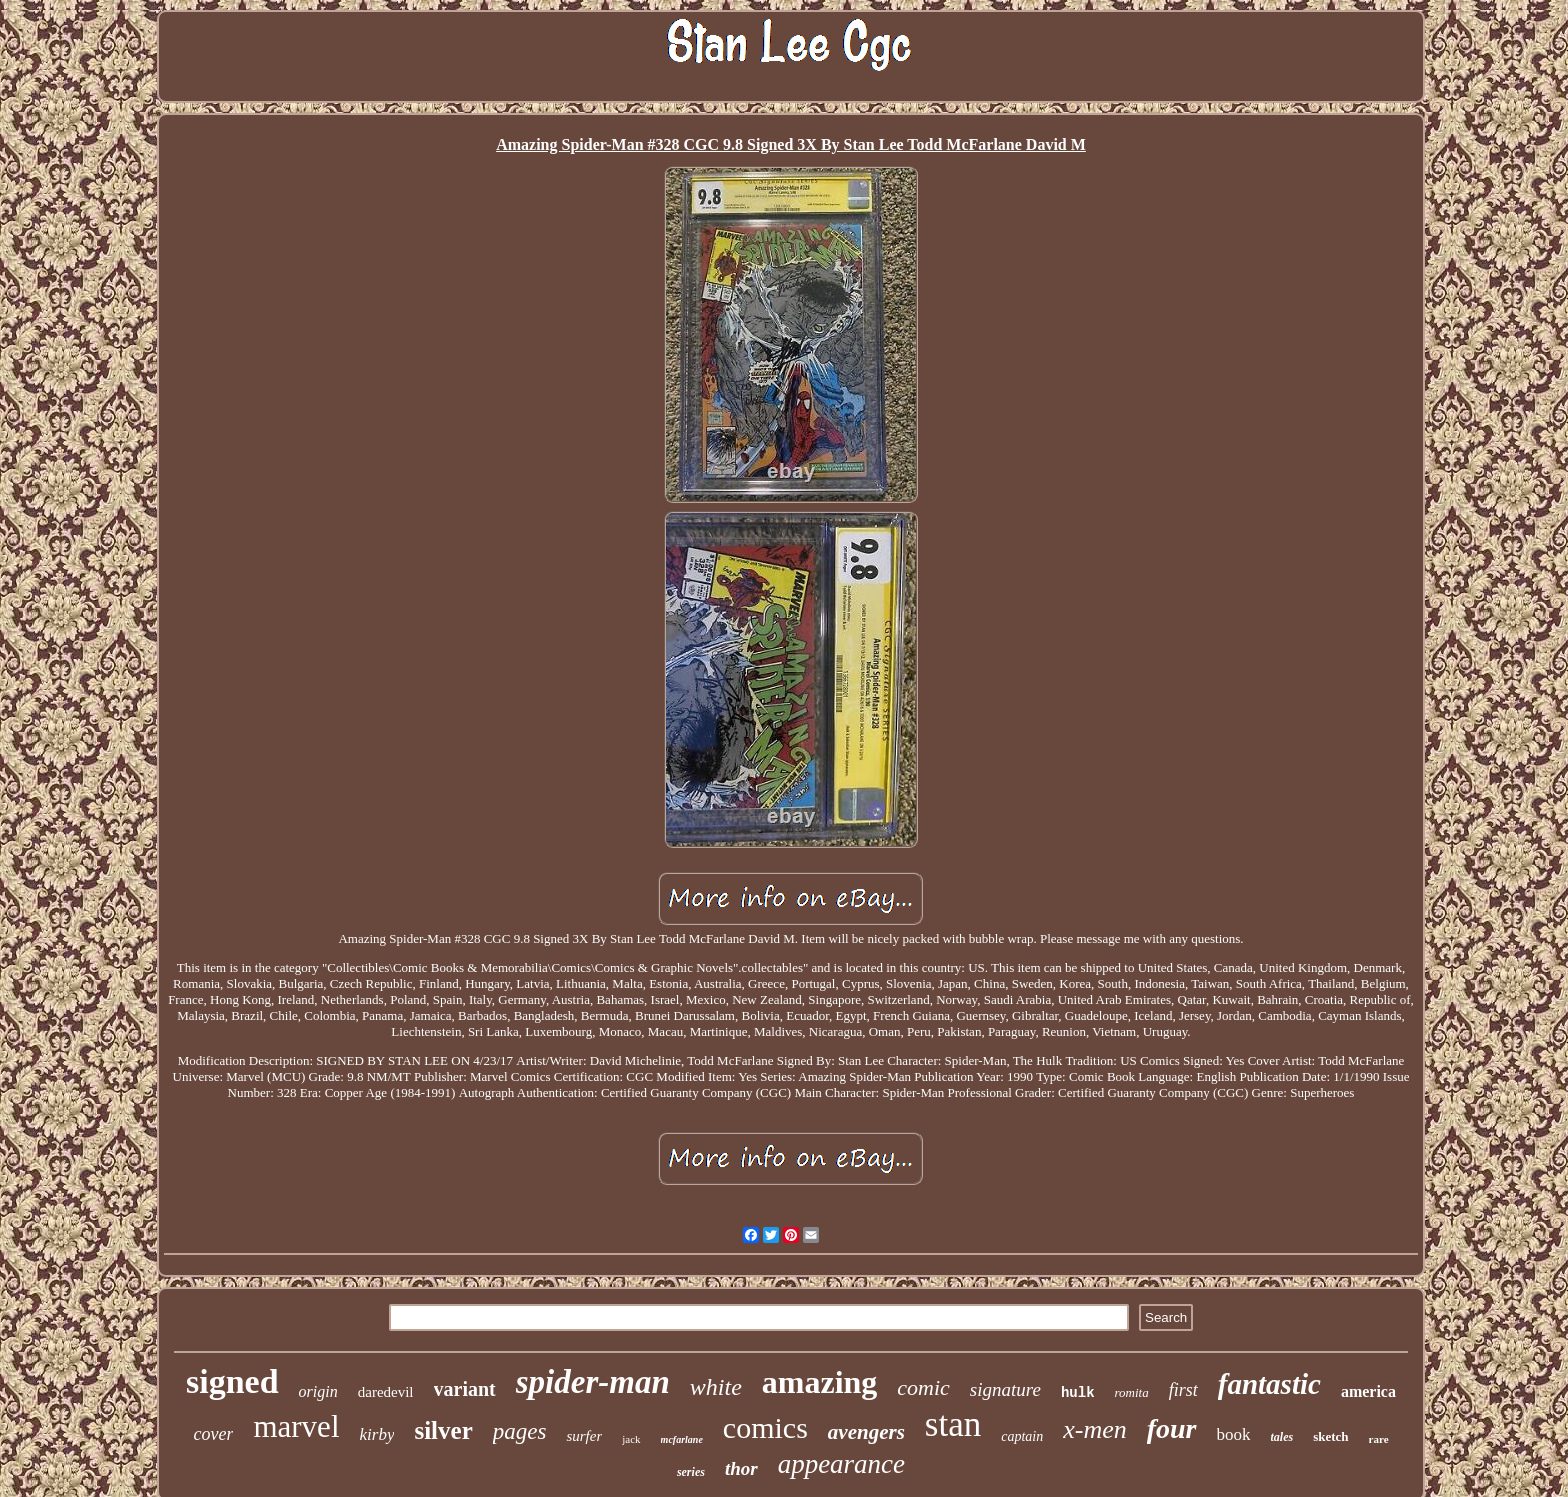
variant (465, 1389)
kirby (377, 1434)
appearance (841, 1464)
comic (923, 1387)
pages (520, 1431)
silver (443, 1430)
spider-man (593, 1382)
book (1234, 1434)
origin (318, 1391)
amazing (820, 1382)
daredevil (386, 1392)
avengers (866, 1432)
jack (631, 1439)
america (1368, 1391)
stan (953, 1424)
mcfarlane (682, 1439)
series (691, 1472)
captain (1022, 1436)
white (716, 1387)
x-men (1095, 1429)
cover (213, 1434)
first (1183, 1390)
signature (1005, 1389)
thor (741, 1468)
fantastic (1269, 1384)
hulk (1078, 1393)
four (1172, 1428)
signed (232, 1381)
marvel (296, 1426)
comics (765, 1427)
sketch (1330, 1436)
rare (1379, 1439)
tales (1282, 1437)
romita (1132, 1392)
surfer (584, 1436)
